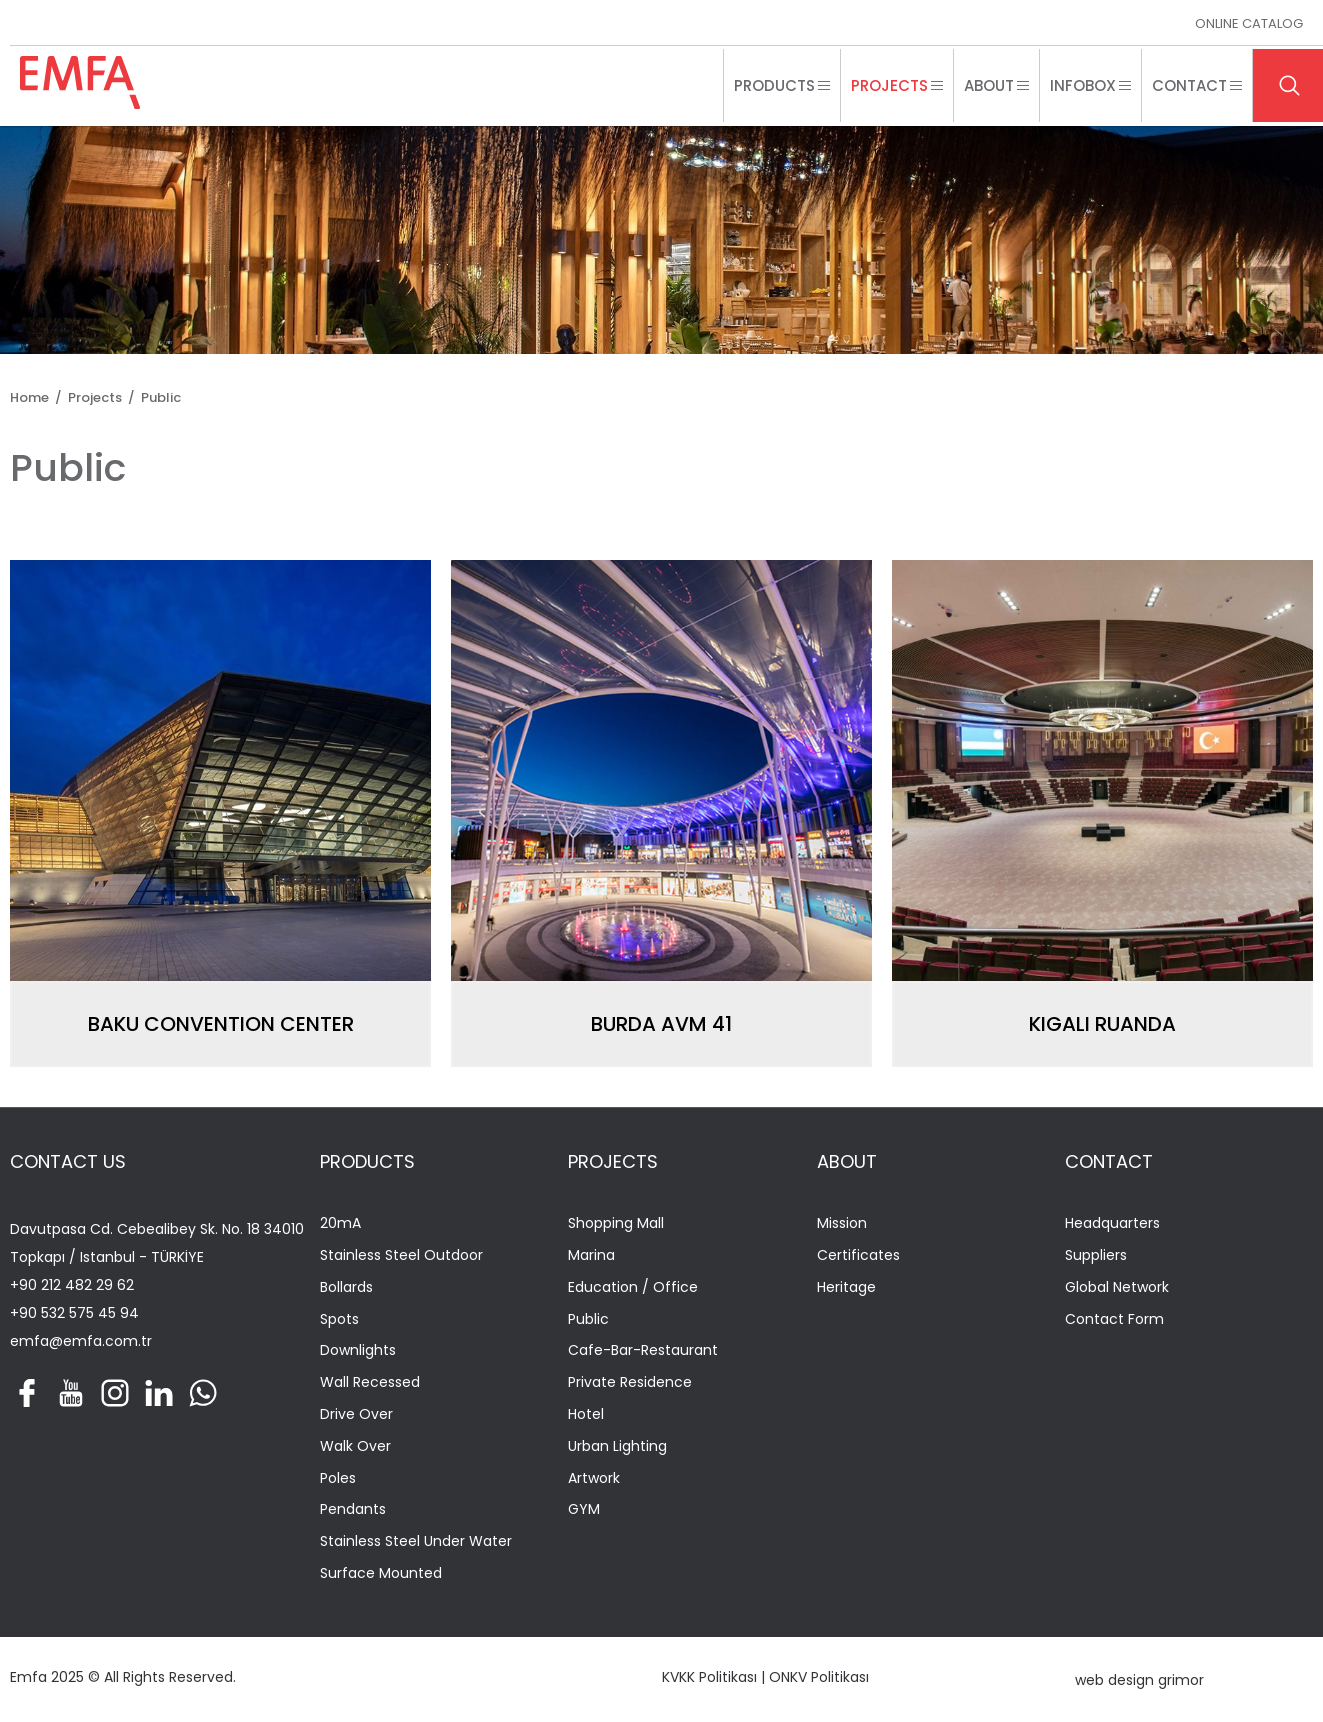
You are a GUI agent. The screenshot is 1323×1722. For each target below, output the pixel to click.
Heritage (846, 1287)
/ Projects (85, 397)
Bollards (346, 1287)
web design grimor (1139, 1680)
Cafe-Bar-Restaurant (643, 1350)
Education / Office (633, 1287)
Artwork (594, 1478)
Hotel (586, 1414)
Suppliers (1096, 1255)
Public (588, 1319)
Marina (591, 1255)
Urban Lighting (617, 1446)
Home (29, 397)
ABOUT (847, 1161)
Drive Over (356, 1414)
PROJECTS (613, 1161)
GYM (584, 1509)
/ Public (151, 397)
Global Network (1117, 1287)
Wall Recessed (370, 1382)
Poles (338, 1478)
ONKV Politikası (819, 1677)
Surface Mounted (381, 1573)
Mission (842, 1223)
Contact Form (1114, 1319)
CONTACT (1109, 1161)
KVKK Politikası (709, 1677)
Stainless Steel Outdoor (401, 1255)
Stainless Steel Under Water (416, 1541)
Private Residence (630, 1382)
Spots (339, 1319)
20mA (340, 1223)
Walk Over (355, 1446)
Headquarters (1112, 1223)
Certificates (858, 1255)
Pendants (353, 1509)
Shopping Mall (616, 1223)
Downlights (358, 1350)
